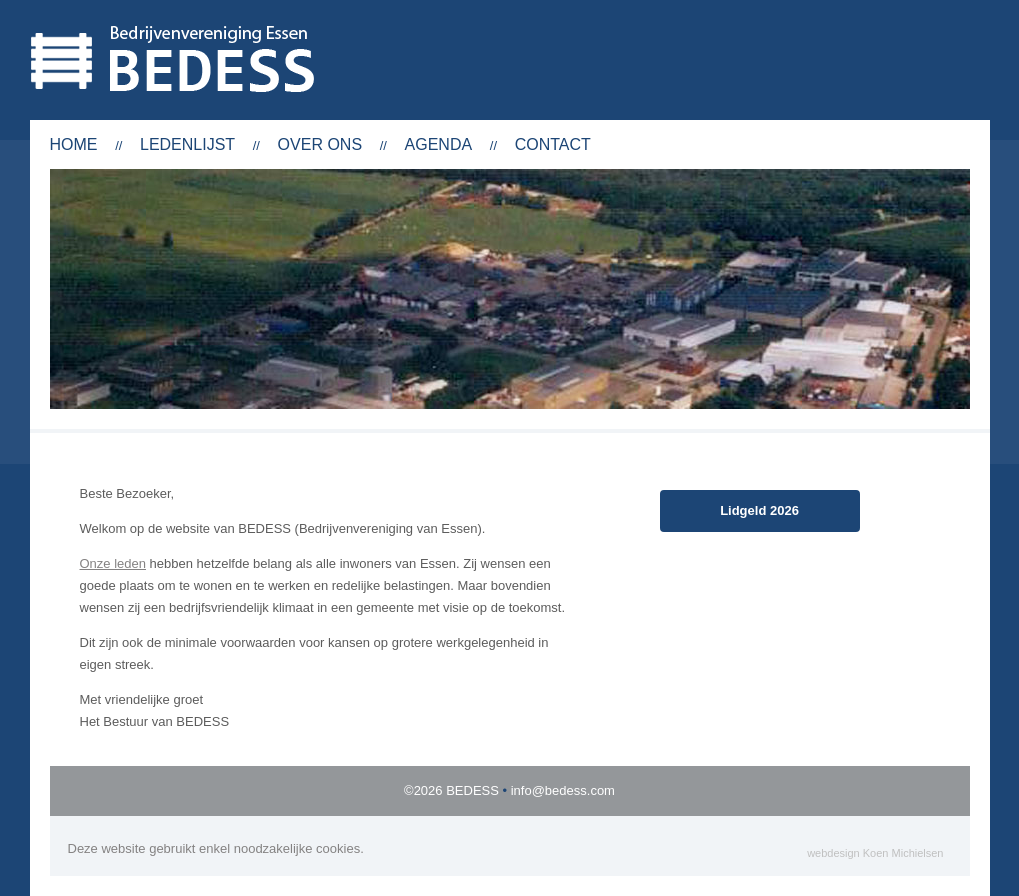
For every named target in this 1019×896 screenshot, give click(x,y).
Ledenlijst (187, 144)
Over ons (320, 144)
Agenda (439, 144)
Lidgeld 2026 (759, 510)
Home (74, 144)
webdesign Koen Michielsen (875, 853)
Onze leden (113, 563)
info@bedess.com (563, 790)
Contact (553, 144)
